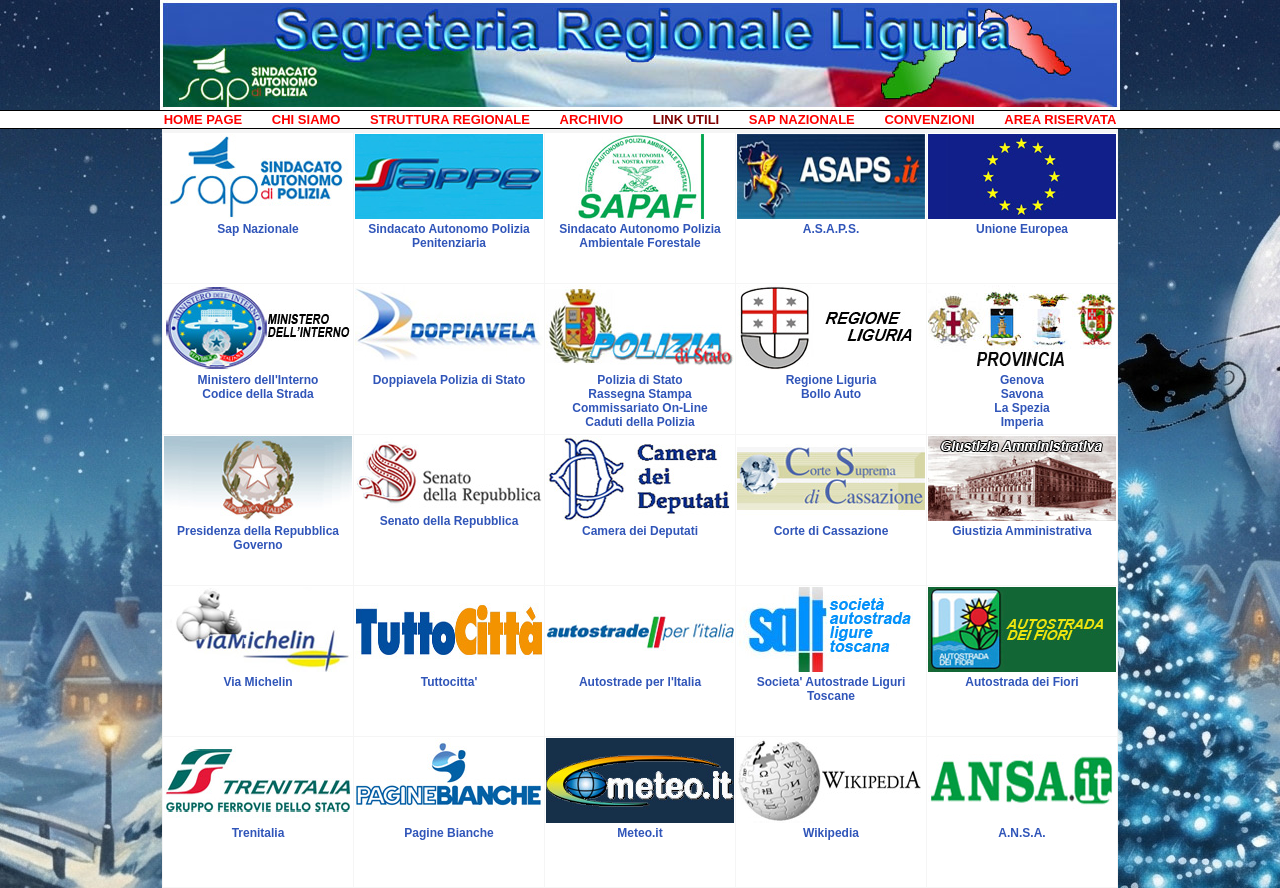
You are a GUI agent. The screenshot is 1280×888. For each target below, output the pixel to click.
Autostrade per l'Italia (640, 682)
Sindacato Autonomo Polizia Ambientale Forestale (640, 236)
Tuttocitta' (449, 682)
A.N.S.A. (1021, 833)
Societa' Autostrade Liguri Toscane (831, 689)
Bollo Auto (831, 394)
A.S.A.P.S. (831, 229)
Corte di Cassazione (831, 531)
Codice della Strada (257, 394)
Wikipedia (831, 833)
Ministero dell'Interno (258, 380)
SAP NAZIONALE (802, 119)
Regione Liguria (831, 380)
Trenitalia (258, 833)
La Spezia (1021, 408)
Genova (1022, 380)
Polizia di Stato (639, 380)
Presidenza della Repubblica (258, 531)
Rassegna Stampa (639, 394)
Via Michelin (257, 682)
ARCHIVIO (592, 119)
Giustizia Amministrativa (1022, 531)
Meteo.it (639, 833)
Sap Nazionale (257, 229)
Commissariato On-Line (639, 408)
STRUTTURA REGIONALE (450, 119)
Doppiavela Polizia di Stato (449, 380)
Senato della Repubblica (449, 521)
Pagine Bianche (448, 833)
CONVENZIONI (929, 119)
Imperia (1022, 422)
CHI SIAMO (306, 119)
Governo (257, 545)
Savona (1022, 394)
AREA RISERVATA (1060, 119)
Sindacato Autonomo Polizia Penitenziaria (449, 236)
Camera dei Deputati (640, 531)
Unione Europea (1022, 229)
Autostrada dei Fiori (1021, 682)
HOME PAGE (203, 119)
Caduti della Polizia (639, 422)
